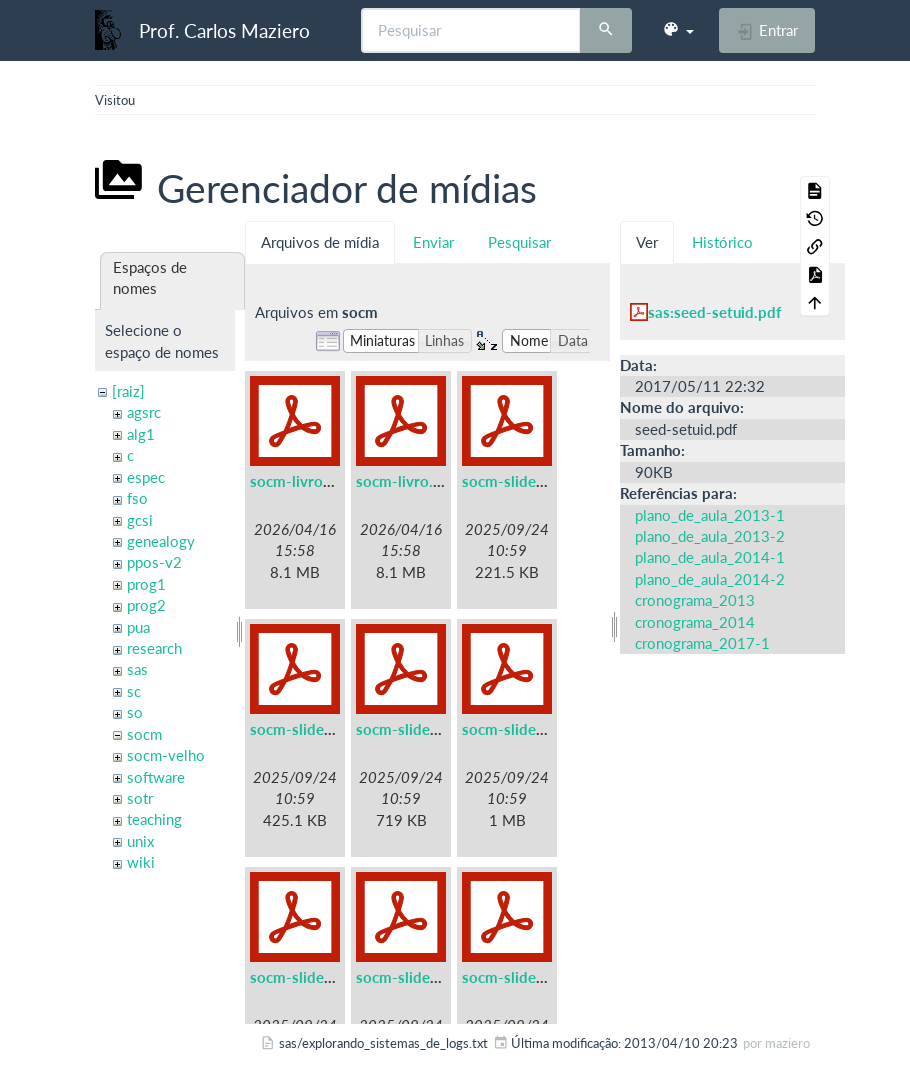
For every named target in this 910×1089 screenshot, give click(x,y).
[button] (678, 30)
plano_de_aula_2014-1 (710, 557)
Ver (647, 242)
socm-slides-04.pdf (528, 729)
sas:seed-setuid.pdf (714, 312)
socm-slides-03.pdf (422, 729)
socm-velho (166, 755)
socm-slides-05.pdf (316, 977)
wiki (141, 862)
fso (137, 498)
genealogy (161, 541)
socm (144, 734)
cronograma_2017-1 (702, 643)
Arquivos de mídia (320, 242)
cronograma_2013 (695, 600)
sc (134, 691)
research (154, 648)
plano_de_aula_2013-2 (710, 536)
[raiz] (128, 391)
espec (146, 477)
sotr (140, 798)
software (156, 777)
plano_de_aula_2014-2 (710, 579)
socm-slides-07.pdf (528, 977)
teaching (154, 819)
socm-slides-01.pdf (528, 481)
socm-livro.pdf (406, 481)
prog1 (146, 584)
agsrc (144, 412)
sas (137, 669)
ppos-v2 (154, 562)
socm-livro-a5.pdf (311, 481)
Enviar (433, 242)
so (135, 712)
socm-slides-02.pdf (316, 729)
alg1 (141, 434)
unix (140, 841)
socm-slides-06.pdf (422, 977)
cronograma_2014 (695, 622)
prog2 (146, 605)
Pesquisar (519, 242)
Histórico (722, 242)
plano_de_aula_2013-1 (710, 515)
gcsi (140, 520)
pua (138, 627)
